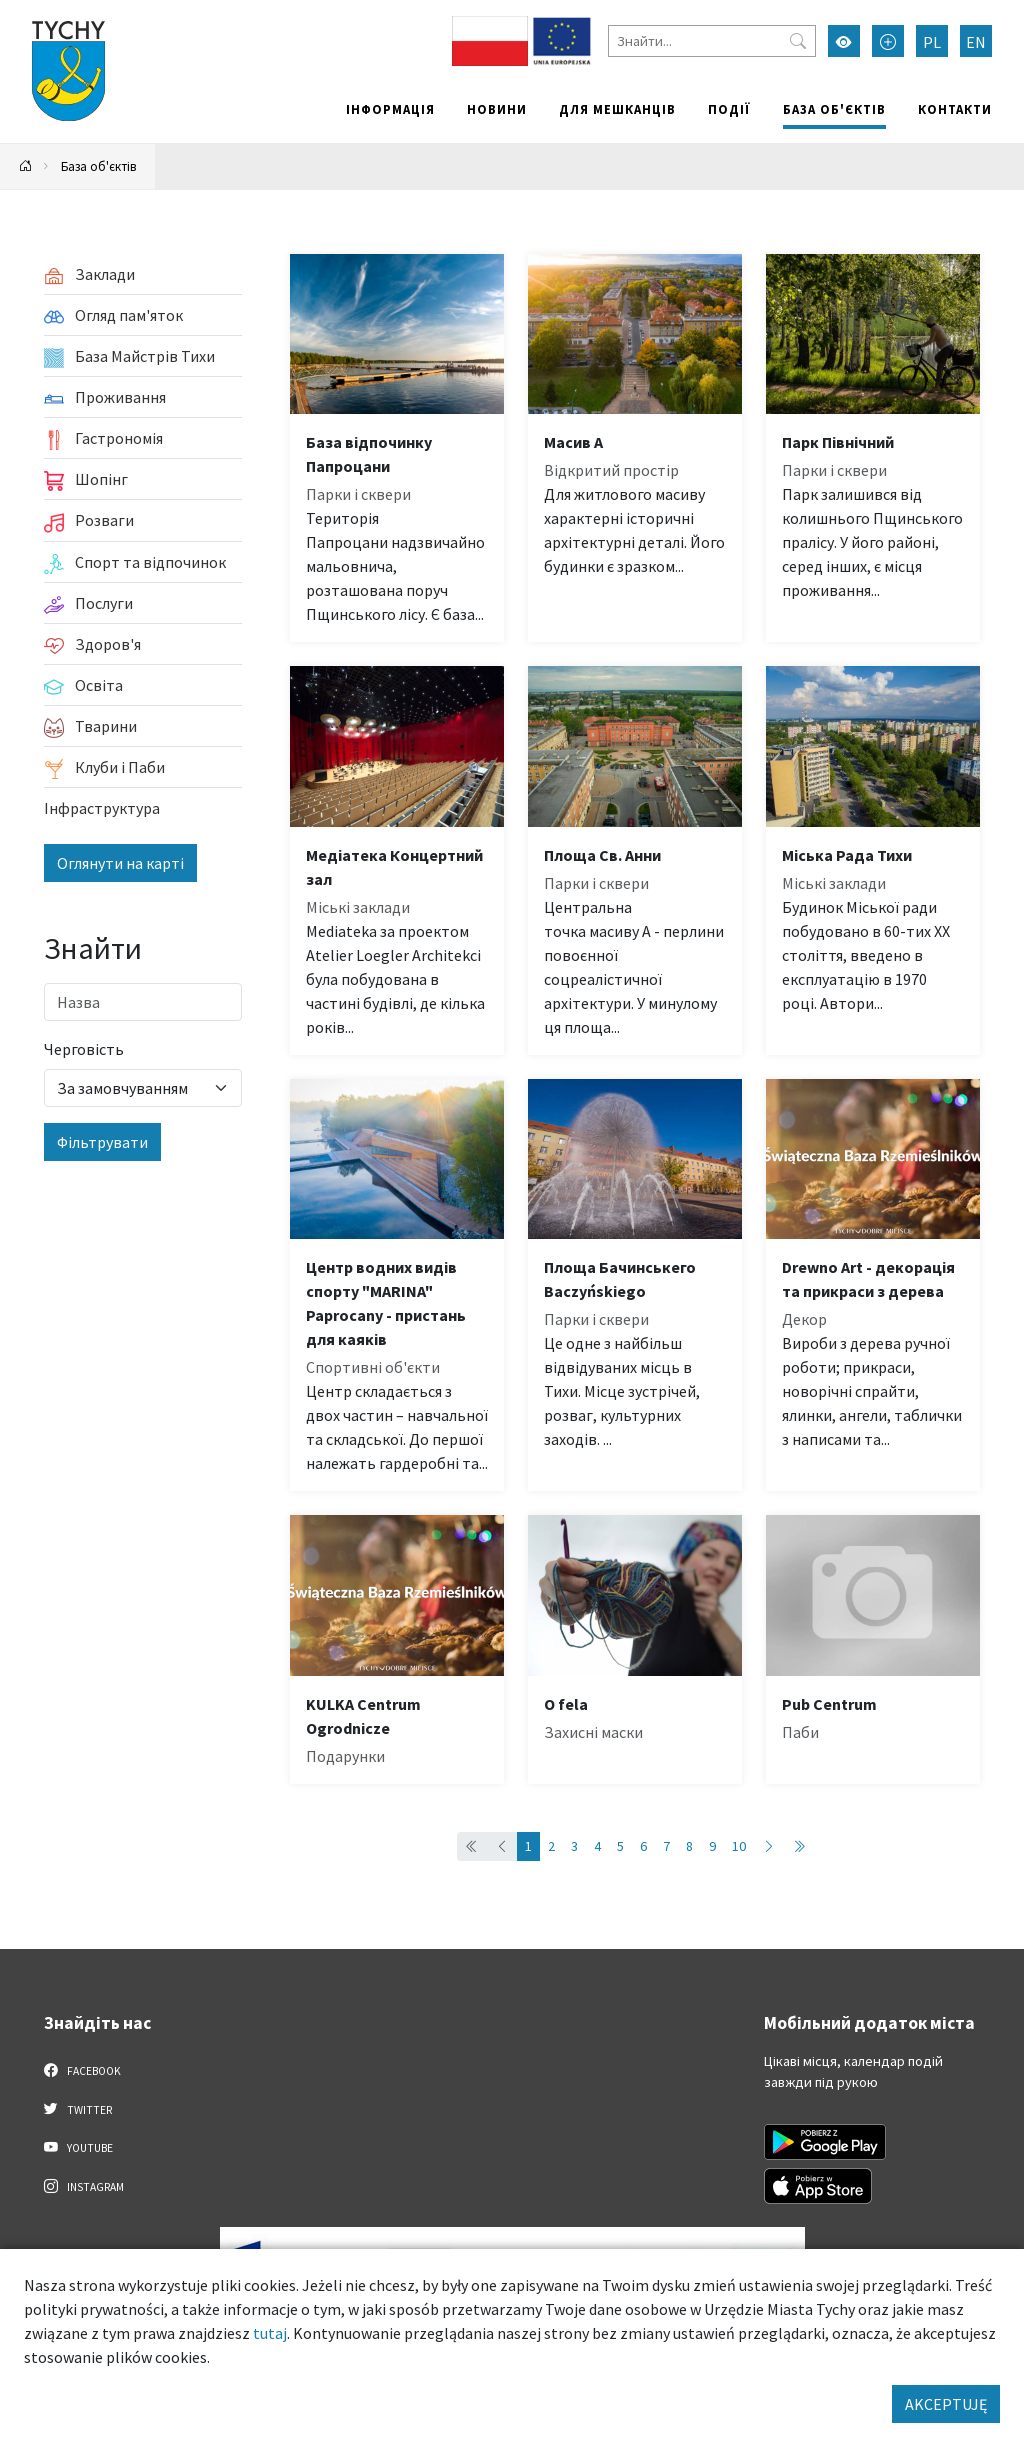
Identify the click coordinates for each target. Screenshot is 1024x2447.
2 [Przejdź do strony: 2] (551, 1846)
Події (729, 109)
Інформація (390, 109)
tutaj (270, 2333)
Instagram (84, 2186)
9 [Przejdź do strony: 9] (712, 1846)
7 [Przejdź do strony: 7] (666, 1846)
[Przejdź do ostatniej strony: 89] (799, 1846)
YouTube (78, 2147)
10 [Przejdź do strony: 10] (739, 1846)
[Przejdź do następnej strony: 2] (769, 1846)
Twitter (78, 2109)
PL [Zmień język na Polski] (932, 42)
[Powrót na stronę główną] (26, 166)
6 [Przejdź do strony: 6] (643, 1846)
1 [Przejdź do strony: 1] (528, 1846)
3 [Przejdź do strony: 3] (574, 1846)
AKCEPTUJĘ (946, 2404)
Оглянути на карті (120, 863)
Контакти (955, 109)
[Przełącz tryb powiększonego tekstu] (888, 41)
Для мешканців (617, 109)
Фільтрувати (102, 1142)
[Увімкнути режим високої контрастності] (844, 41)
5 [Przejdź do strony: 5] (620, 1846)
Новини (497, 109)
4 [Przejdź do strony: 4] (597, 1846)
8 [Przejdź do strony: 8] (689, 1846)
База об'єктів (834, 109)
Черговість (84, 1049)
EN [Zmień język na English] (976, 42)
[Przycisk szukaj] (798, 41)
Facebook (82, 2070)
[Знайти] (712, 41)
